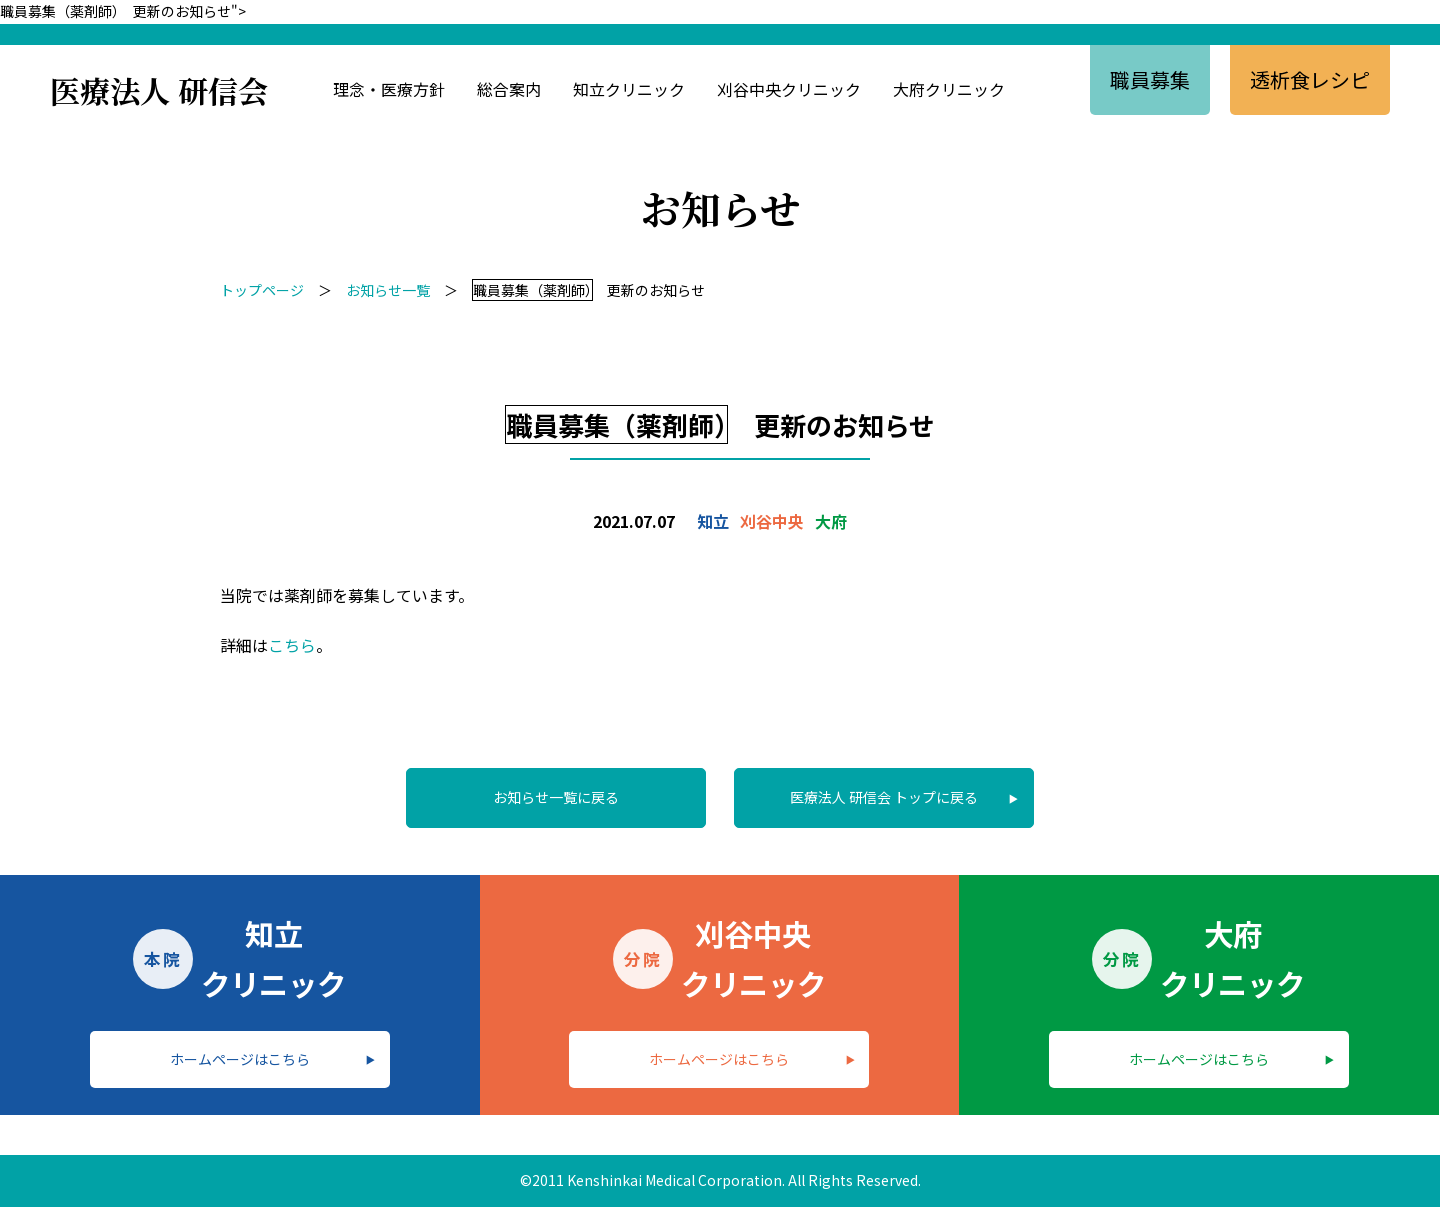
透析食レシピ (1310, 79)
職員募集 (1150, 79)
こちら (292, 645)
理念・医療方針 (389, 89)
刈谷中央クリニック (789, 89)
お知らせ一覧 (388, 290)
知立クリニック (629, 89)
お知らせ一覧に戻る (556, 797)
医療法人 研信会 (159, 90)
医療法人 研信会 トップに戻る (884, 797)
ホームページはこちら (240, 1059)
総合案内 (509, 89)
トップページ (262, 290)
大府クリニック (949, 89)
